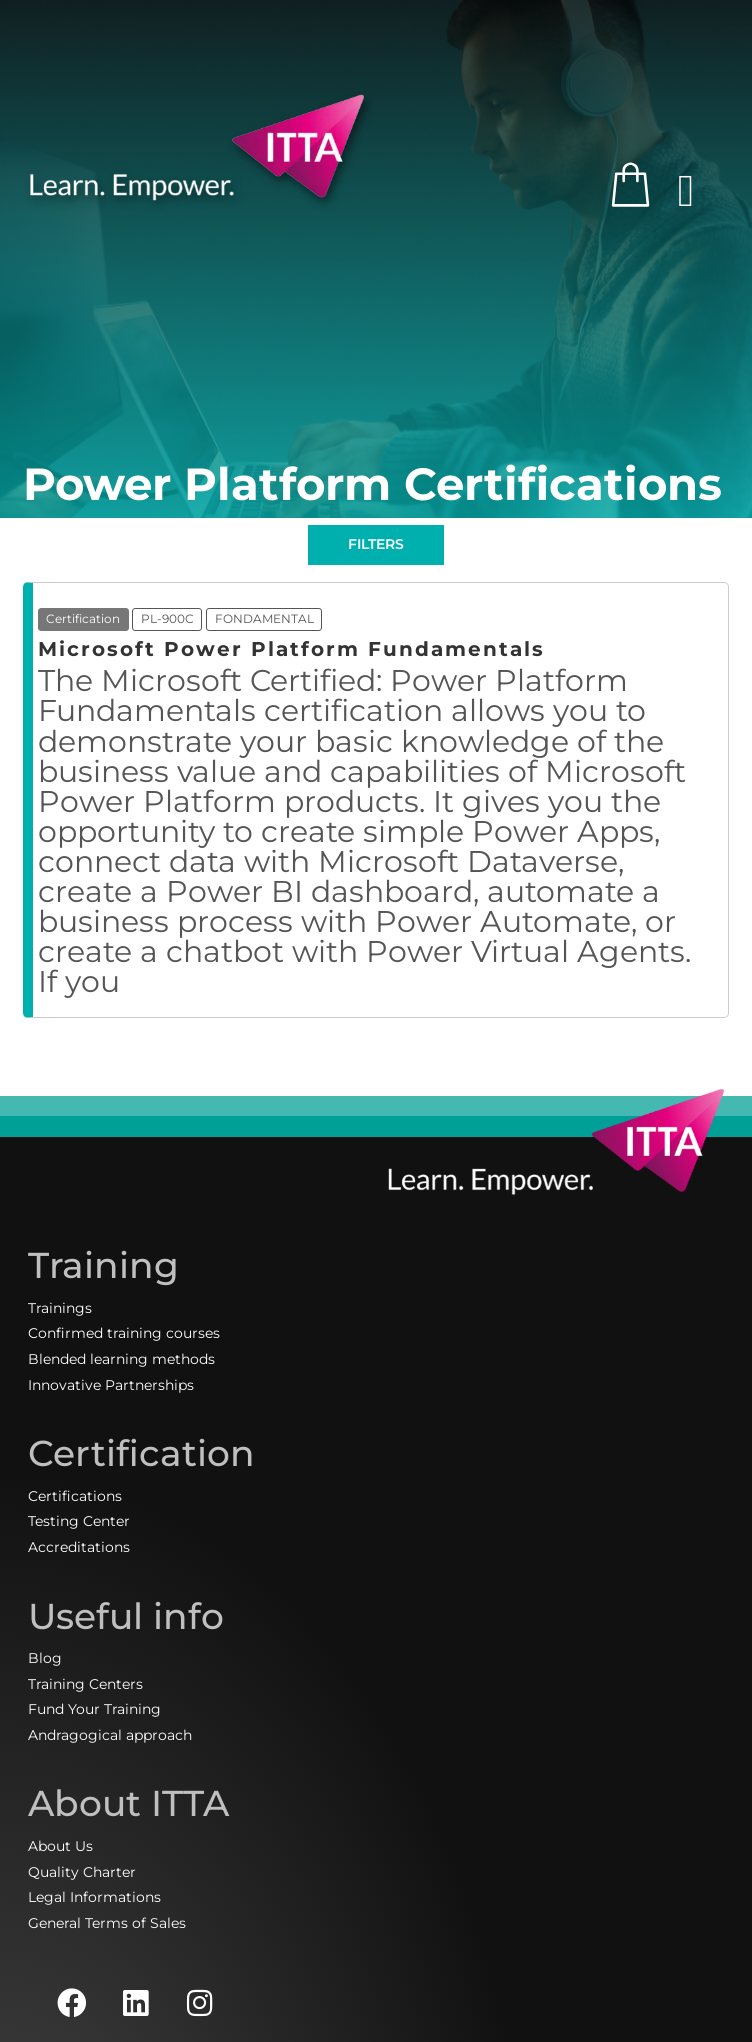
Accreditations (79, 1547)
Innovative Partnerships (111, 1385)
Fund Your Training (94, 1709)
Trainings (60, 1308)
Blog (45, 1658)
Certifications (75, 1496)
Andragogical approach (110, 1735)
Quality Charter (82, 1872)
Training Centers (85, 1684)
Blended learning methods (121, 1359)
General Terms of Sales (107, 1923)
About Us (60, 1846)
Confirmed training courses (124, 1333)
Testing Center (79, 1521)
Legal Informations (94, 1897)
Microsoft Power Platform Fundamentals (291, 649)
